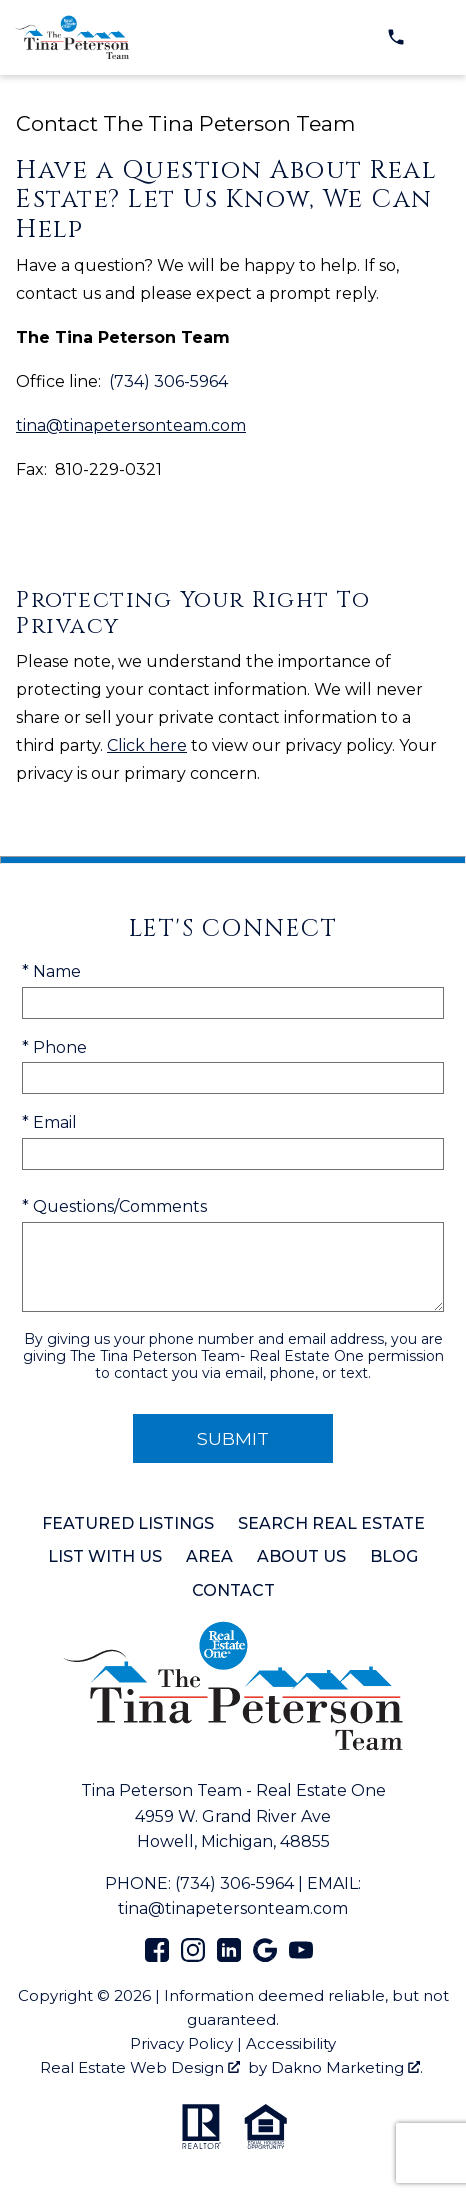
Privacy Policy (181, 2043)
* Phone (54, 1047)
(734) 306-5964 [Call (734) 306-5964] (168, 382)
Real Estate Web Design (140, 2067)
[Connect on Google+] (265, 1956)
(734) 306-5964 (234, 1883)
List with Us (105, 1556)
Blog (394, 1556)
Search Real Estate (331, 1523)
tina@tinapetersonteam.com (131, 425)
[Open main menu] (436, 37)
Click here (147, 745)
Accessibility (291, 2043)
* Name (51, 971)
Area (209, 1556)
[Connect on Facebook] (157, 1956)
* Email (49, 1122)
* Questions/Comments (114, 1206)
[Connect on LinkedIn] (229, 1956)
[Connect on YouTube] (301, 1956)
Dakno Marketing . (347, 2067)
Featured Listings (128, 1523)
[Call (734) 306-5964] (396, 37)
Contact (233, 1590)
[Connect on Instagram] (193, 1956)
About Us (301, 1556)
